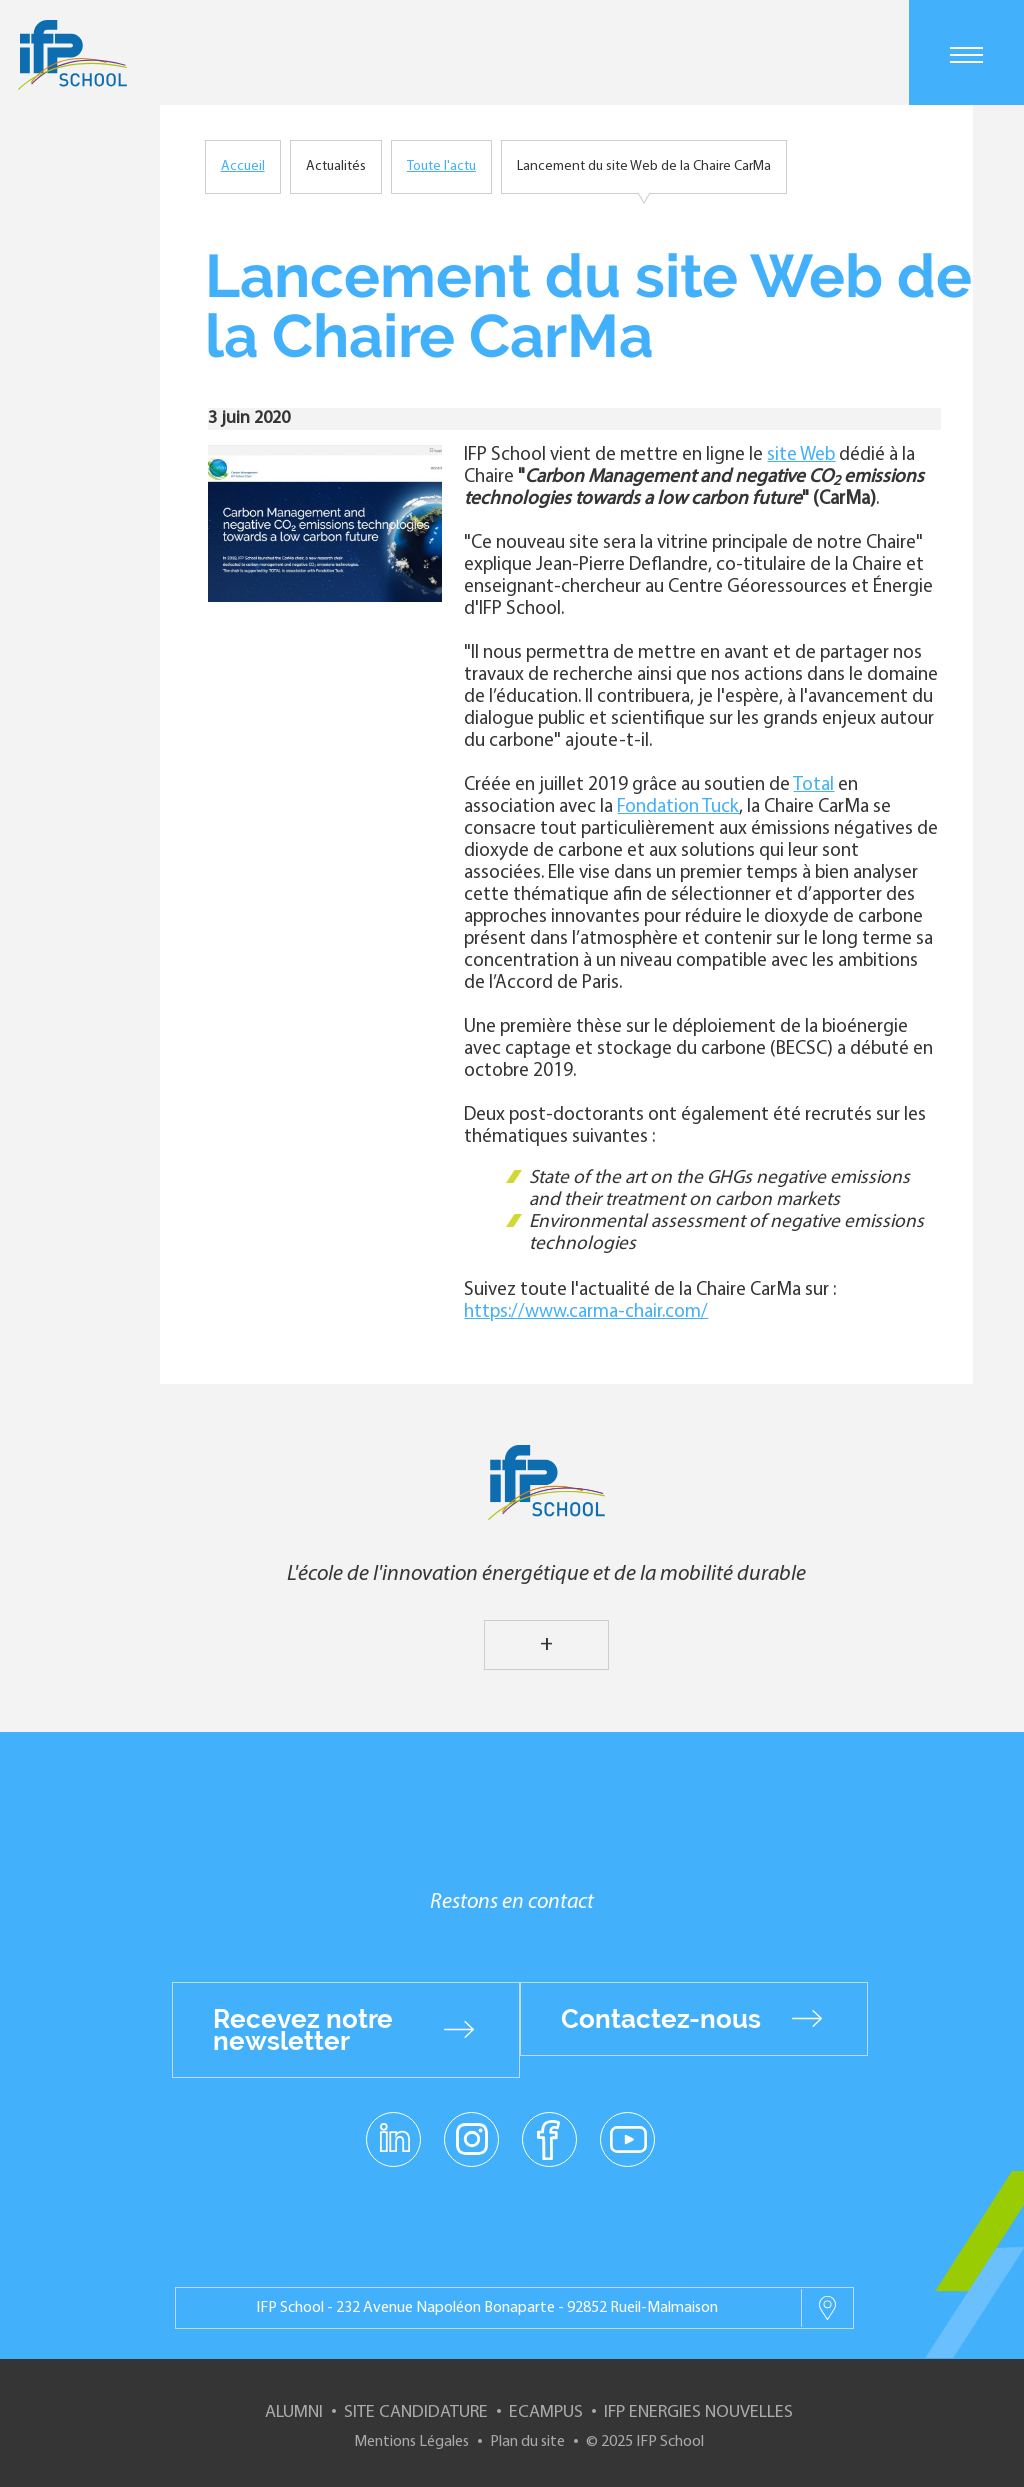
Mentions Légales (411, 2442)
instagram (471, 2138)
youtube (627, 2138)
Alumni (294, 2412)
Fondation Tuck (678, 807)
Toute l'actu (441, 166)
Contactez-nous (661, 2019)
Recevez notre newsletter (303, 2030)
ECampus (546, 2412)
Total (813, 785)
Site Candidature (416, 2412)
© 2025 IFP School (645, 2442)
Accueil (243, 166)
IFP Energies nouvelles (698, 2412)
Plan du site (527, 2442)
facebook (549, 2138)
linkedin (393, 2127)
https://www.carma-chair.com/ (586, 1312)
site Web (801, 455)
